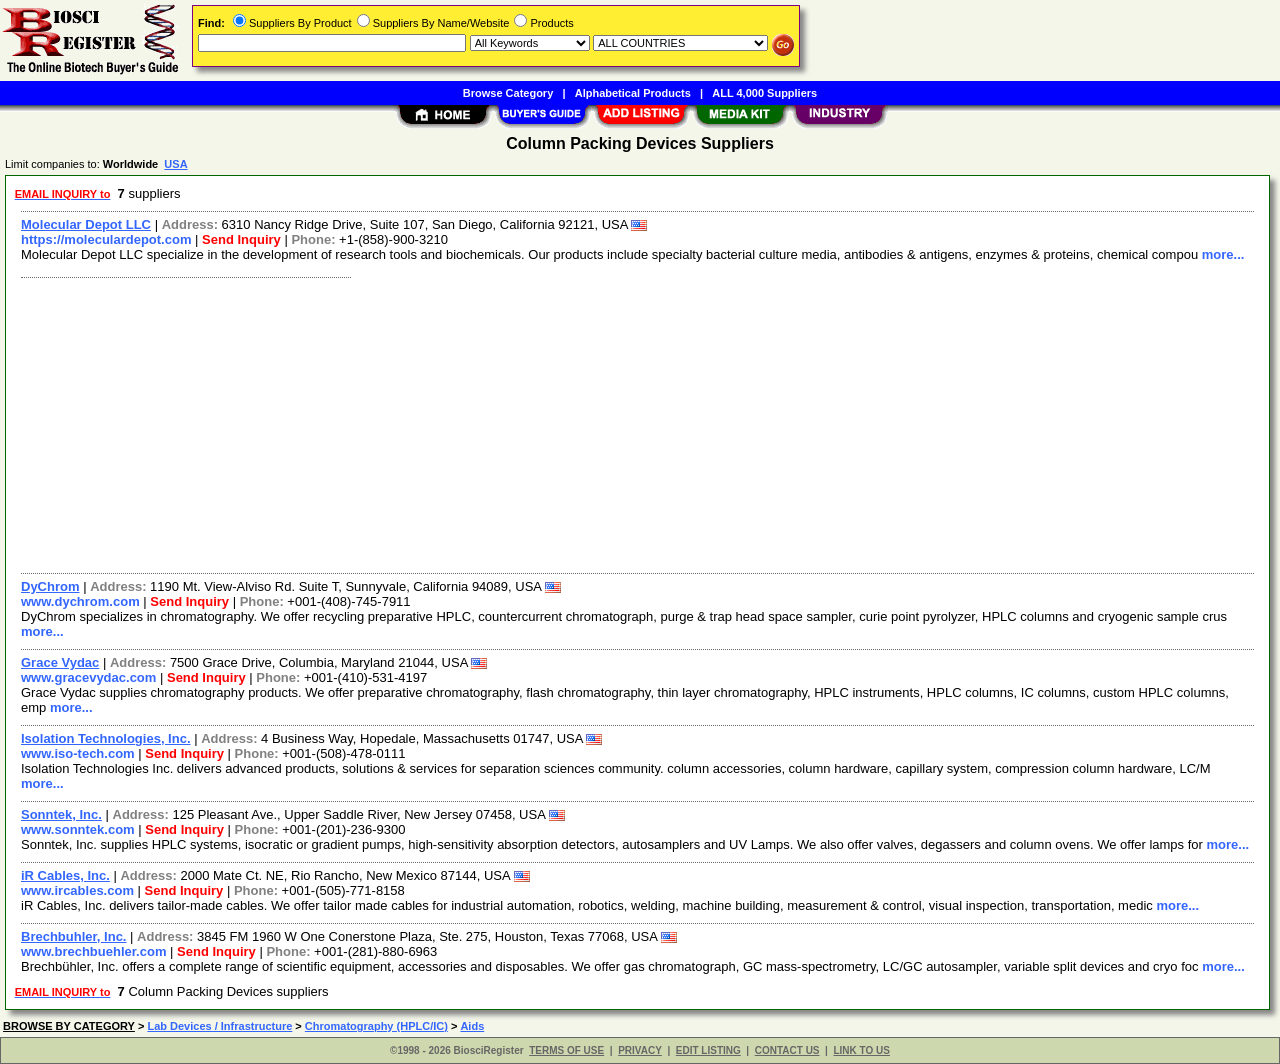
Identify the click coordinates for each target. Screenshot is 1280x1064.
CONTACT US (787, 1050)
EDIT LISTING (708, 1050)
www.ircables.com (77, 890)
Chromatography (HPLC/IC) (376, 1026)
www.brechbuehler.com (93, 951)
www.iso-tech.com (78, 753)
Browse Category (508, 93)
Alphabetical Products (633, 93)
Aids (472, 1026)
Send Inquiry (241, 239)
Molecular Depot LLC (86, 224)
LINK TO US (861, 1050)
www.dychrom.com (80, 601)
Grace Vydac (60, 662)
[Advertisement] (613, 423)
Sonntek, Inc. (61, 814)
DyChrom (50, 586)
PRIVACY (640, 1050)
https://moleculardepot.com (106, 239)
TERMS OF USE (566, 1050)
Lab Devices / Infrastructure (219, 1026)
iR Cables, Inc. (65, 875)
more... (1223, 254)
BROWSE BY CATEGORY (69, 1026)
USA (175, 164)
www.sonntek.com (78, 829)
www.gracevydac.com (88, 677)
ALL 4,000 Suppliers (764, 93)
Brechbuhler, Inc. (73, 936)
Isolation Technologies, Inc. (106, 738)
